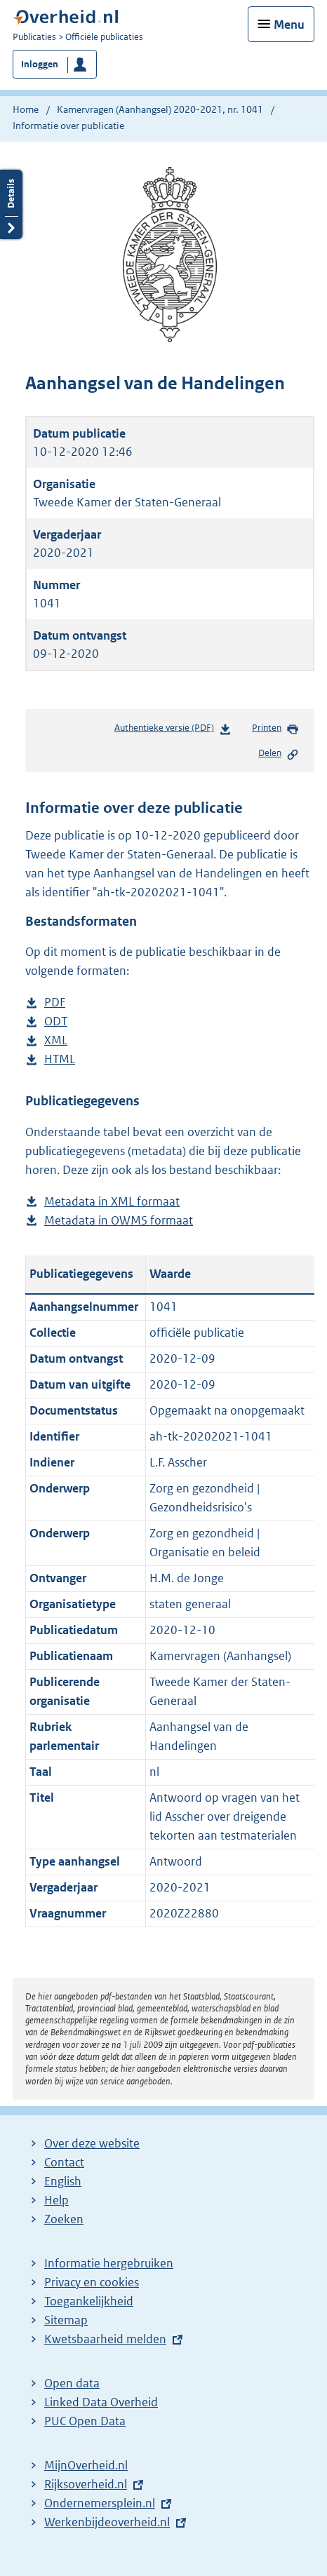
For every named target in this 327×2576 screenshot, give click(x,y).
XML (55, 1040)
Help (56, 2200)
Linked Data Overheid (101, 2402)
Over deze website (92, 2143)
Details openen (11, 204)
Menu (289, 24)
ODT (55, 1021)
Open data (72, 2383)
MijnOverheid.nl (86, 2465)
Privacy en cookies (91, 2282)
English (62, 2181)
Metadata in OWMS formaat (118, 1220)
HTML (59, 1059)
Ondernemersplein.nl (99, 2503)
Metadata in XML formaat (112, 1201)
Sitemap (66, 2320)
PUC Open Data (85, 2421)
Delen (278, 754)
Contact (64, 2162)
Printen (275, 729)
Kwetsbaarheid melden (105, 2339)
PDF (54, 1002)
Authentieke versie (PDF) (173, 730)
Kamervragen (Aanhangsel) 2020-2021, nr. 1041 (160, 109)
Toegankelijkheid (88, 2301)
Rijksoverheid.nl (85, 2484)
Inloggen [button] (39, 64)
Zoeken (64, 2219)
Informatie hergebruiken (108, 2263)
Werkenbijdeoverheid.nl (107, 2522)
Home (26, 109)
